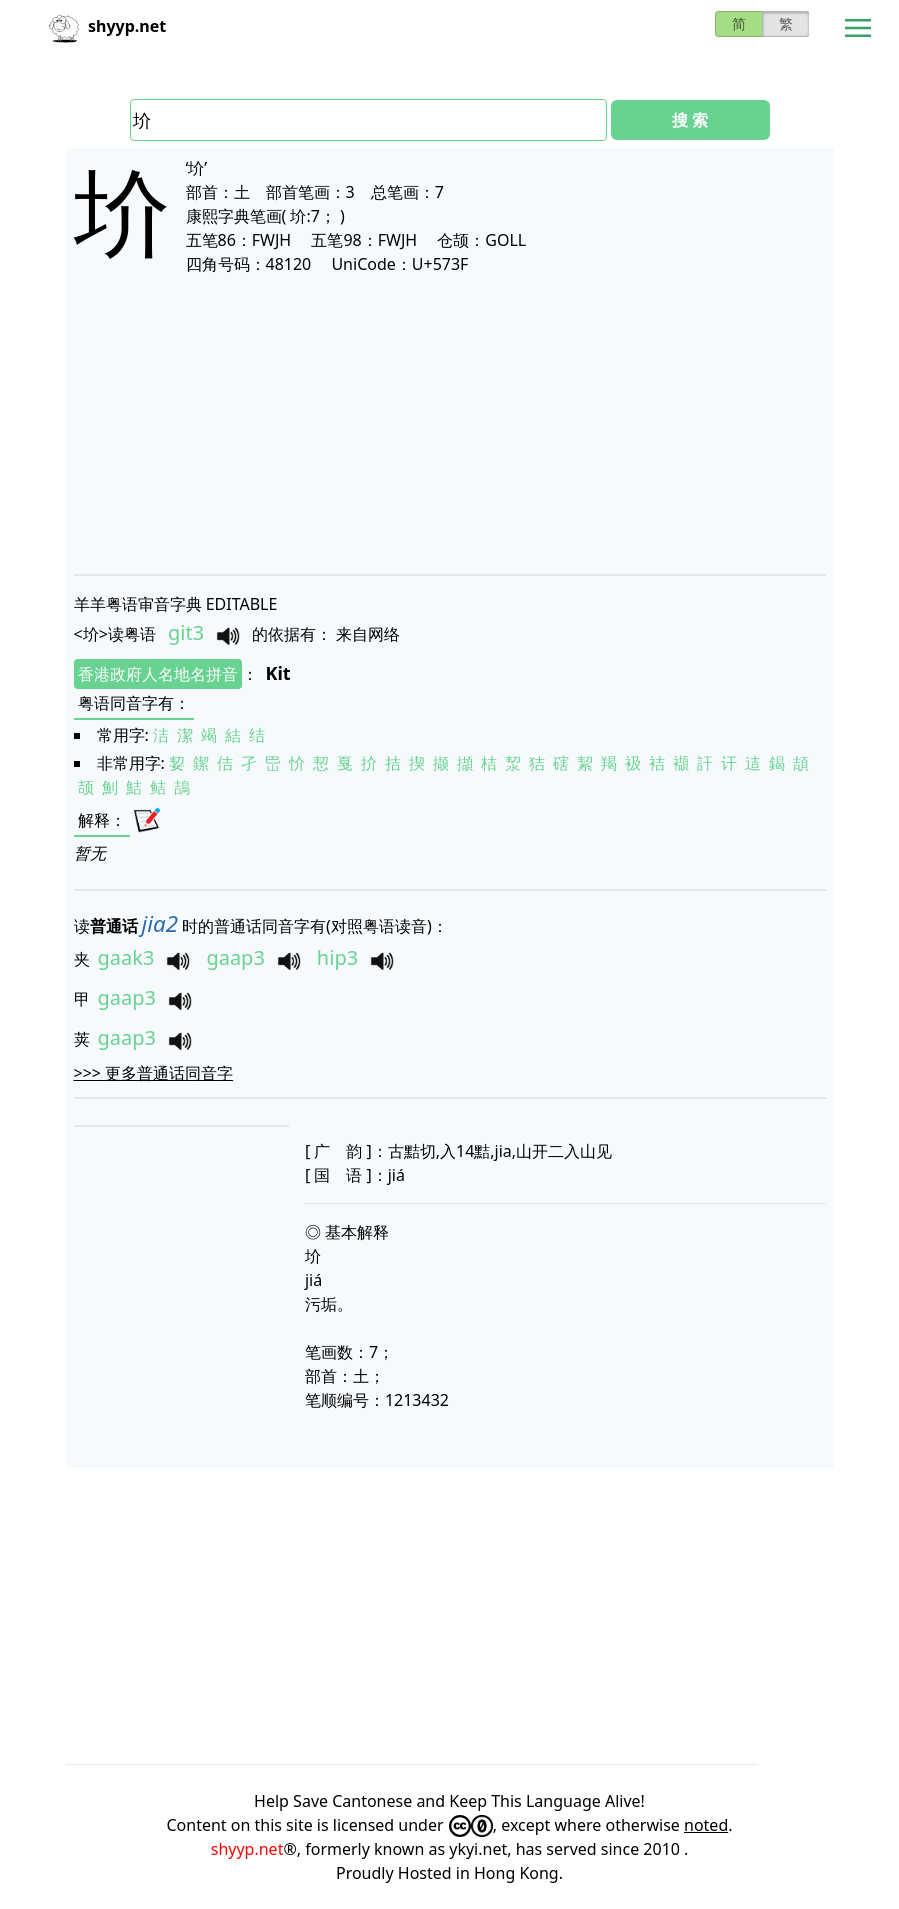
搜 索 (690, 120)
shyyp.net (247, 1849)
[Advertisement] (450, 424)
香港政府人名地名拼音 (158, 674)
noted (706, 1825)
